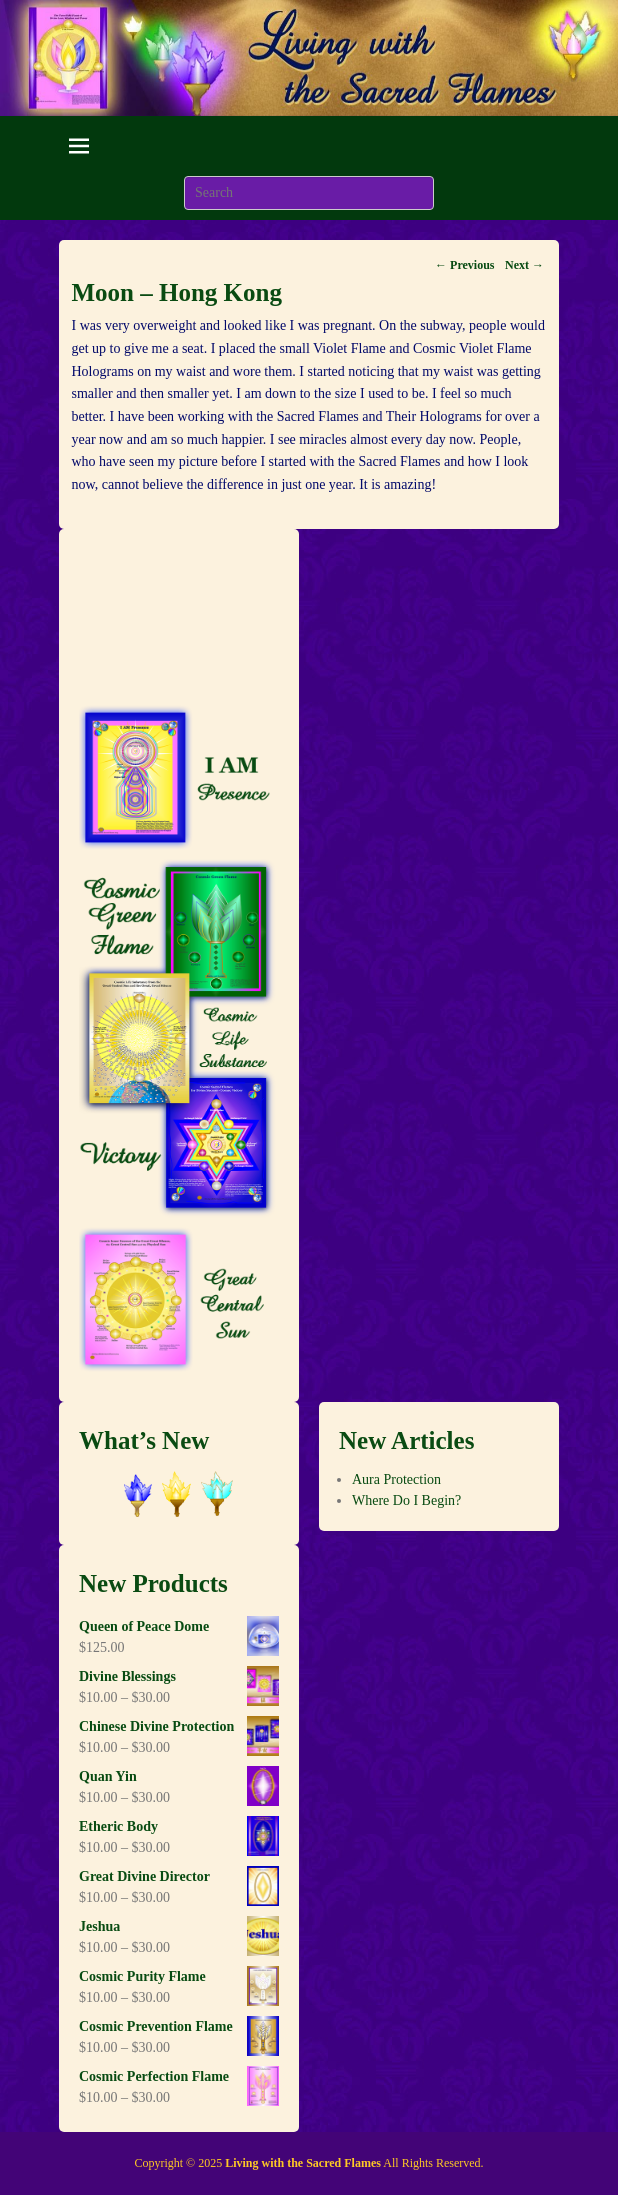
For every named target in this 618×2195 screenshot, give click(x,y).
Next (524, 265)
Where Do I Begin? (406, 1500)
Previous (464, 265)
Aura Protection (396, 1479)
